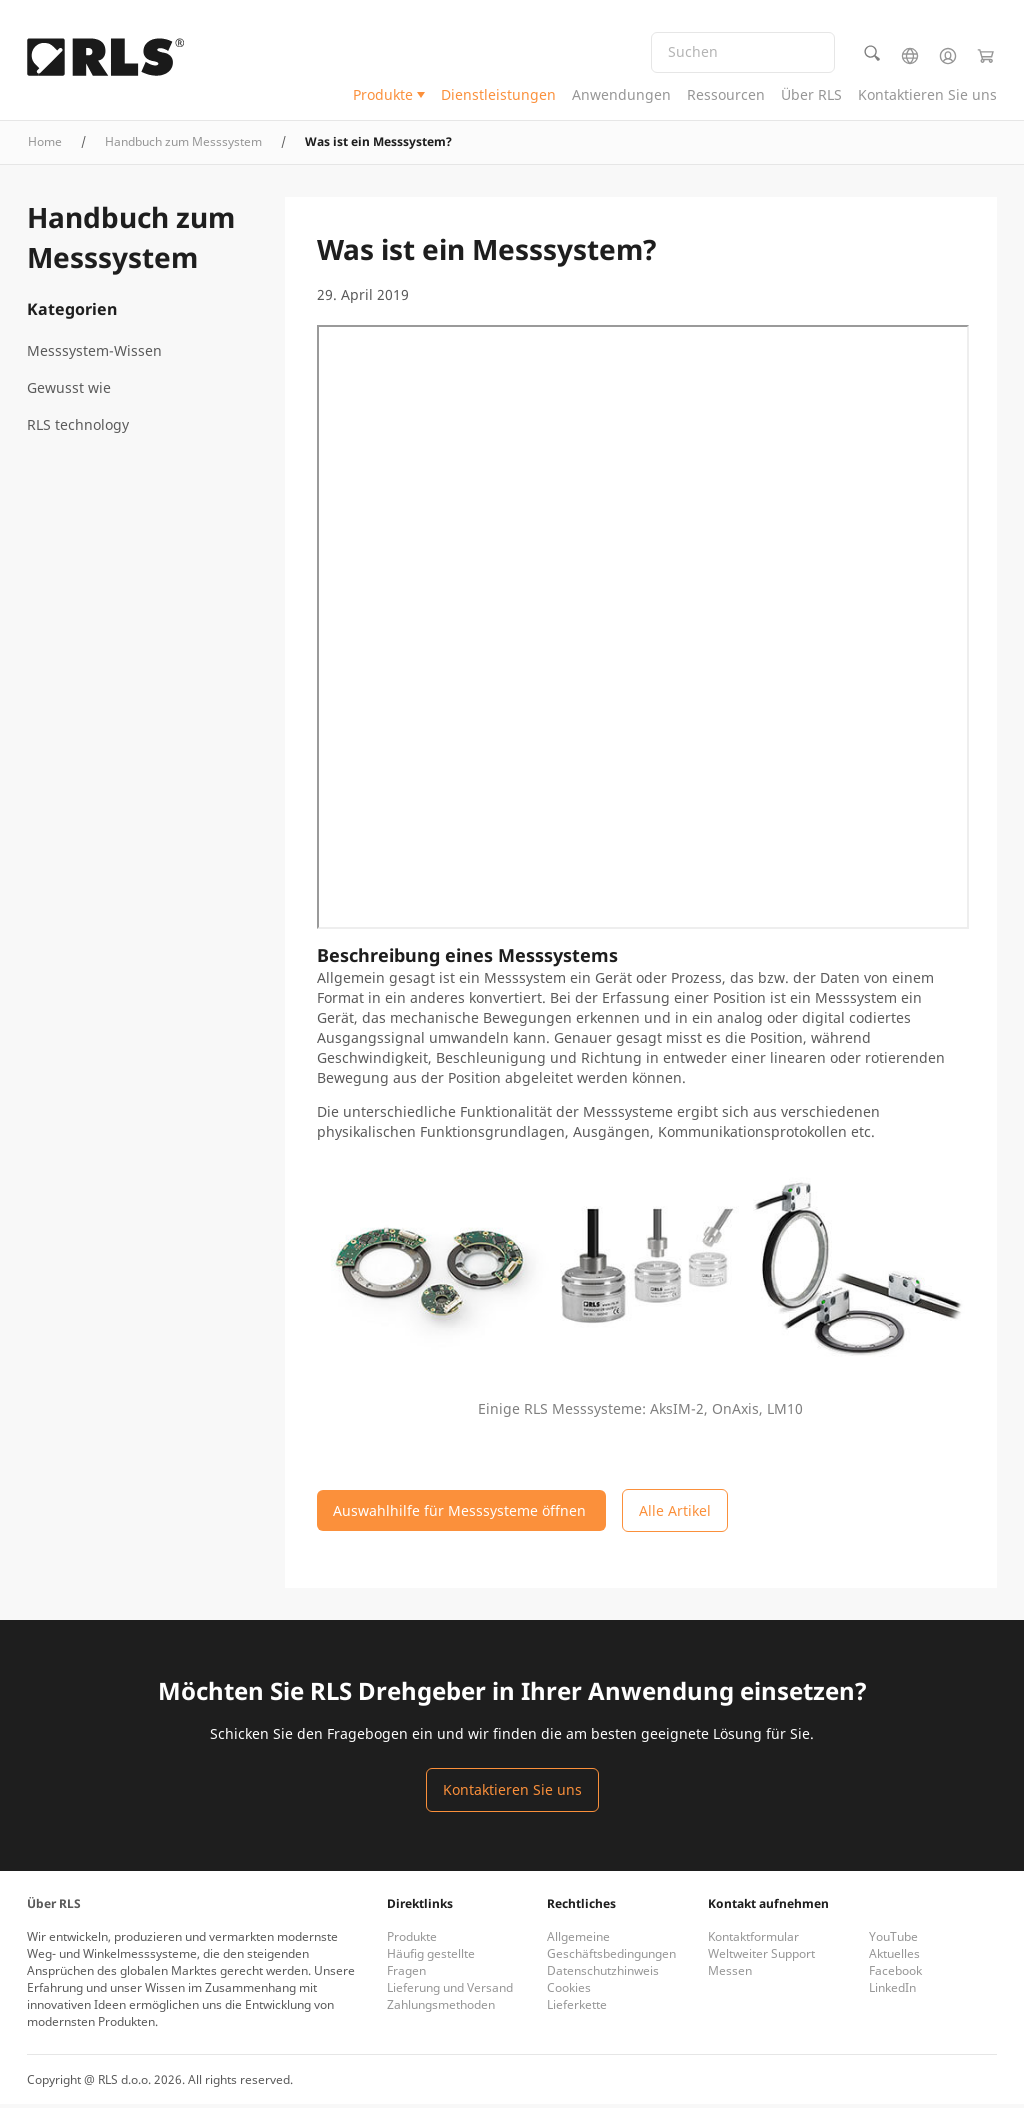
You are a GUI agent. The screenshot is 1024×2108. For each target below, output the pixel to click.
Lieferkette (577, 2008)
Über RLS (811, 95)
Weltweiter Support (761, 1957)
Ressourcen (726, 95)
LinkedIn (892, 1991)
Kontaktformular (753, 1940)
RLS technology (78, 428)
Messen (730, 1974)
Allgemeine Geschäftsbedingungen (611, 1949)
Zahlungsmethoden (441, 2008)
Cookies (569, 1991)
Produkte (383, 95)
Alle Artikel (675, 1514)
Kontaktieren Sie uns (927, 95)
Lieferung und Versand (450, 1991)
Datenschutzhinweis (603, 1974)
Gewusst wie (69, 391)
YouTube (893, 1940)
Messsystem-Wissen (94, 354)
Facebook (895, 1974)
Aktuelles (894, 1957)
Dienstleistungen (498, 95)
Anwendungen (621, 95)
